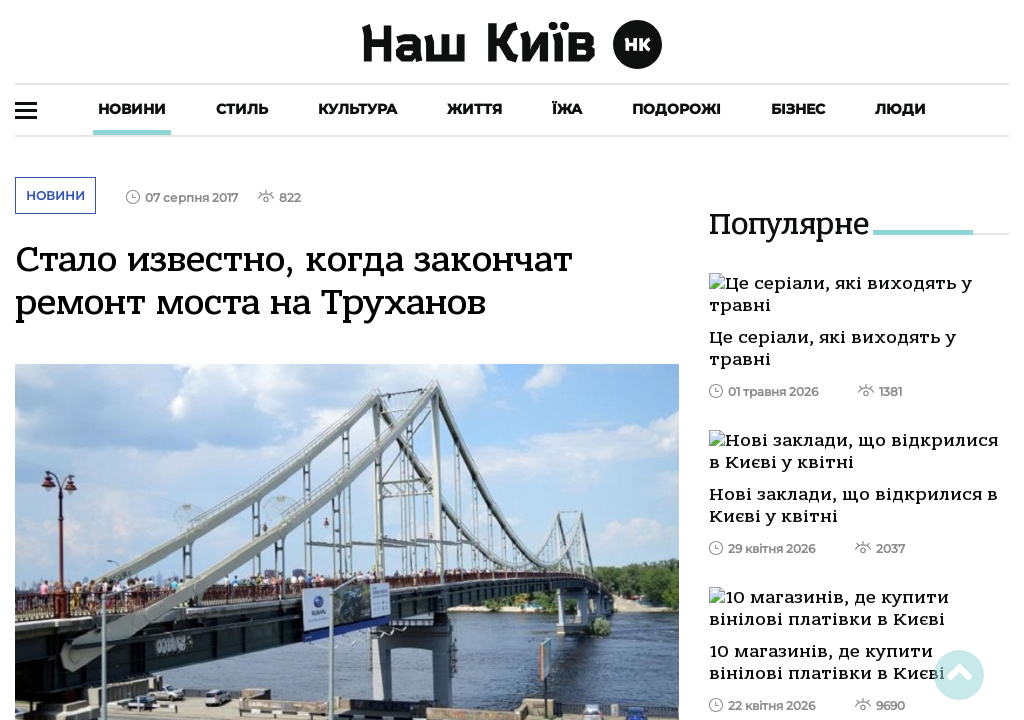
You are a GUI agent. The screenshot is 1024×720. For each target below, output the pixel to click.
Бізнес (798, 109)
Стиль (242, 109)
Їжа (567, 109)
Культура (357, 109)
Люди (900, 109)
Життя (474, 109)
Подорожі (676, 109)
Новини (132, 109)
